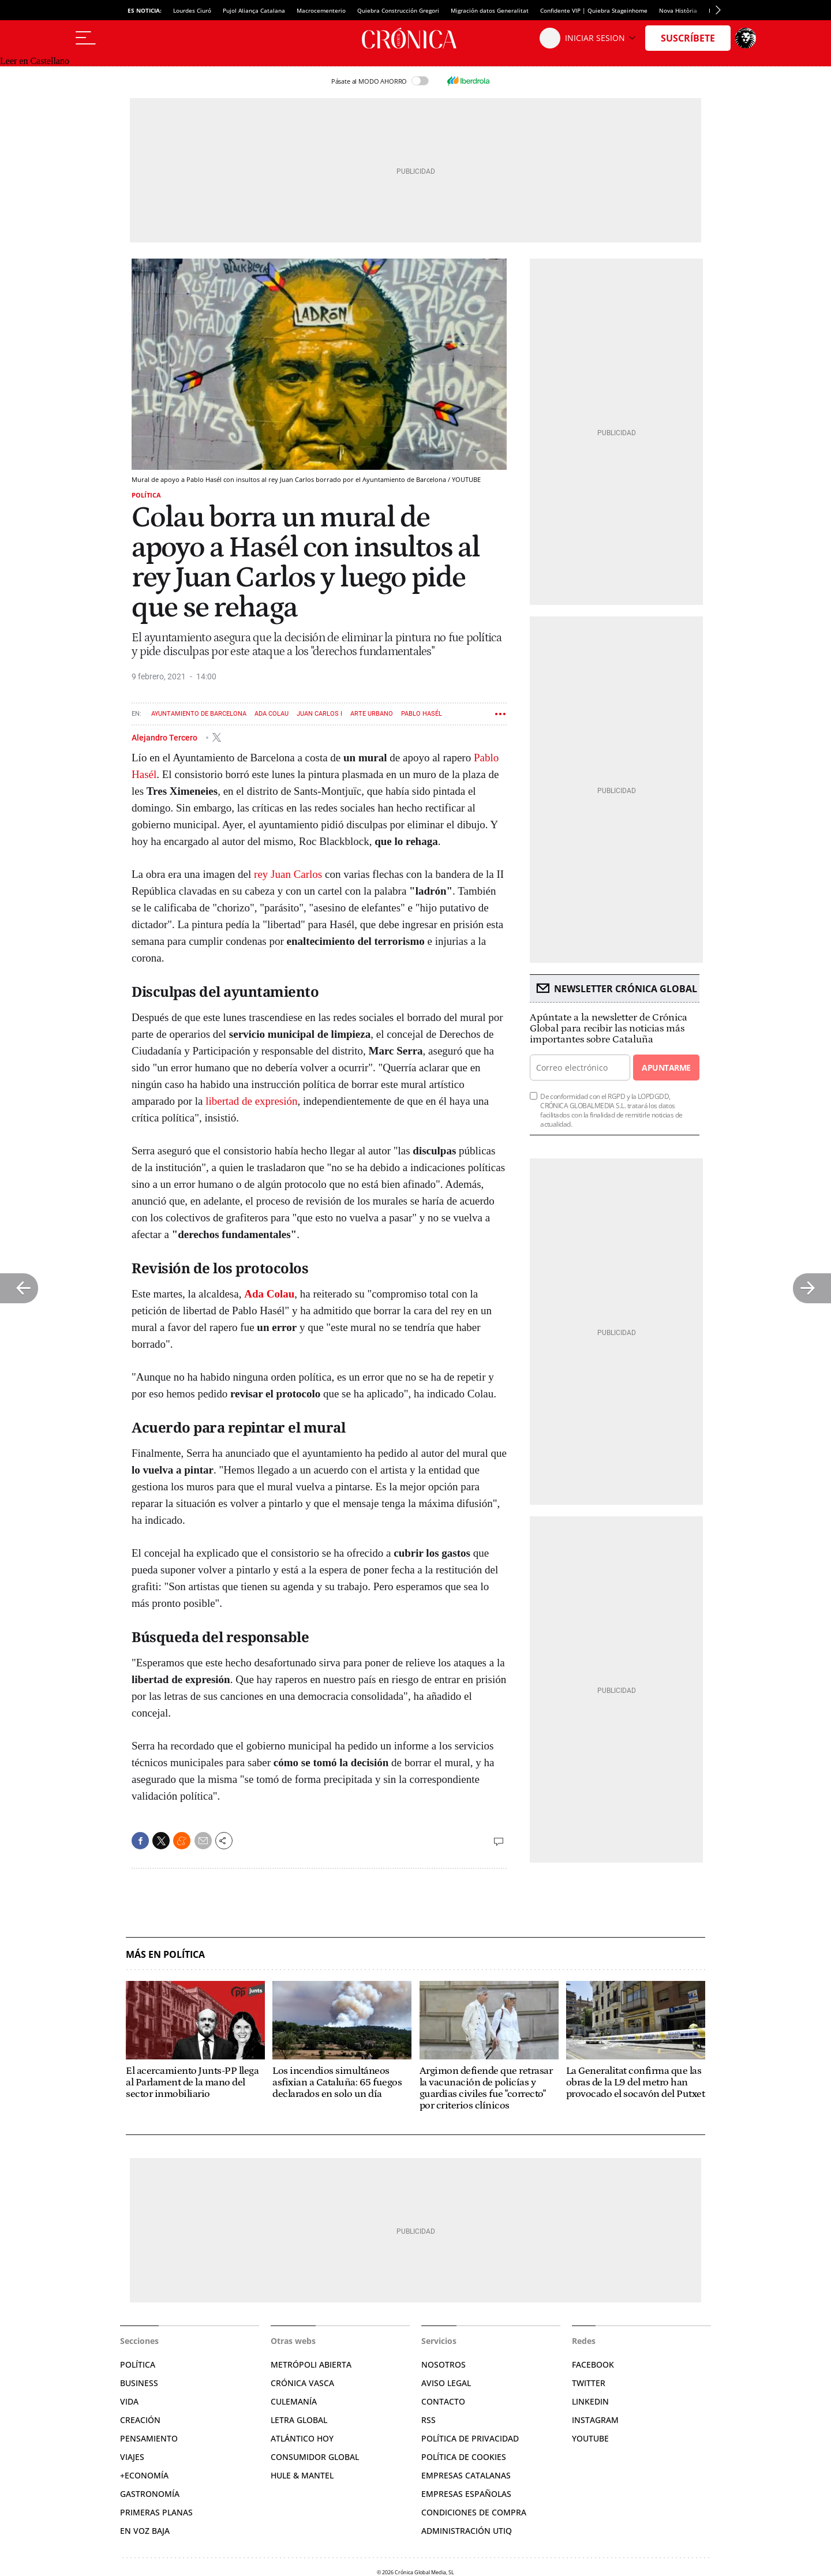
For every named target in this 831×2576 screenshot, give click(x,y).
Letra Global (299, 2419)
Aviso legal (446, 2382)
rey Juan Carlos (288, 874)
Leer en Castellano (34, 61)
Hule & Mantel (302, 2475)
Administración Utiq (466, 2530)
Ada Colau (271, 713)
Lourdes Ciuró (192, 10)
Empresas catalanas (466, 2475)
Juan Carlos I (319, 713)
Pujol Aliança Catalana (254, 10)
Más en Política (165, 1955)
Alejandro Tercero (165, 737)
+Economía (144, 2475)
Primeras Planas (156, 2512)
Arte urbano (371, 713)
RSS (428, 2419)
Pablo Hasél (421, 713)
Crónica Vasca (302, 2382)
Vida (129, 2401)
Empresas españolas (466, 2493)
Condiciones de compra (473, 2512)
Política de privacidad (470, 2438)
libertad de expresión (251, 1101)
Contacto (443, 2401)
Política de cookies (463, 2456)
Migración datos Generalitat (490, 10)
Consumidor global (315, 2456)
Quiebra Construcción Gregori (398, 10)
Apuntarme (666, 1067)
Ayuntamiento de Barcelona (198, 713)
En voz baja (145, 2530)
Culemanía (294, 2401)
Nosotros (443, 2364)
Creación (140, 2419)
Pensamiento (149, 2438)
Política (146, 495)
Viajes (132, 2456)
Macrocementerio (321, 10)
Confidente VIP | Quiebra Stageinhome (593, 10)
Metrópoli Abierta (311, 2364)
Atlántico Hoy (302, 2438)
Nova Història (678, 10)
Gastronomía (149, 2493)
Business (139, 2382)
